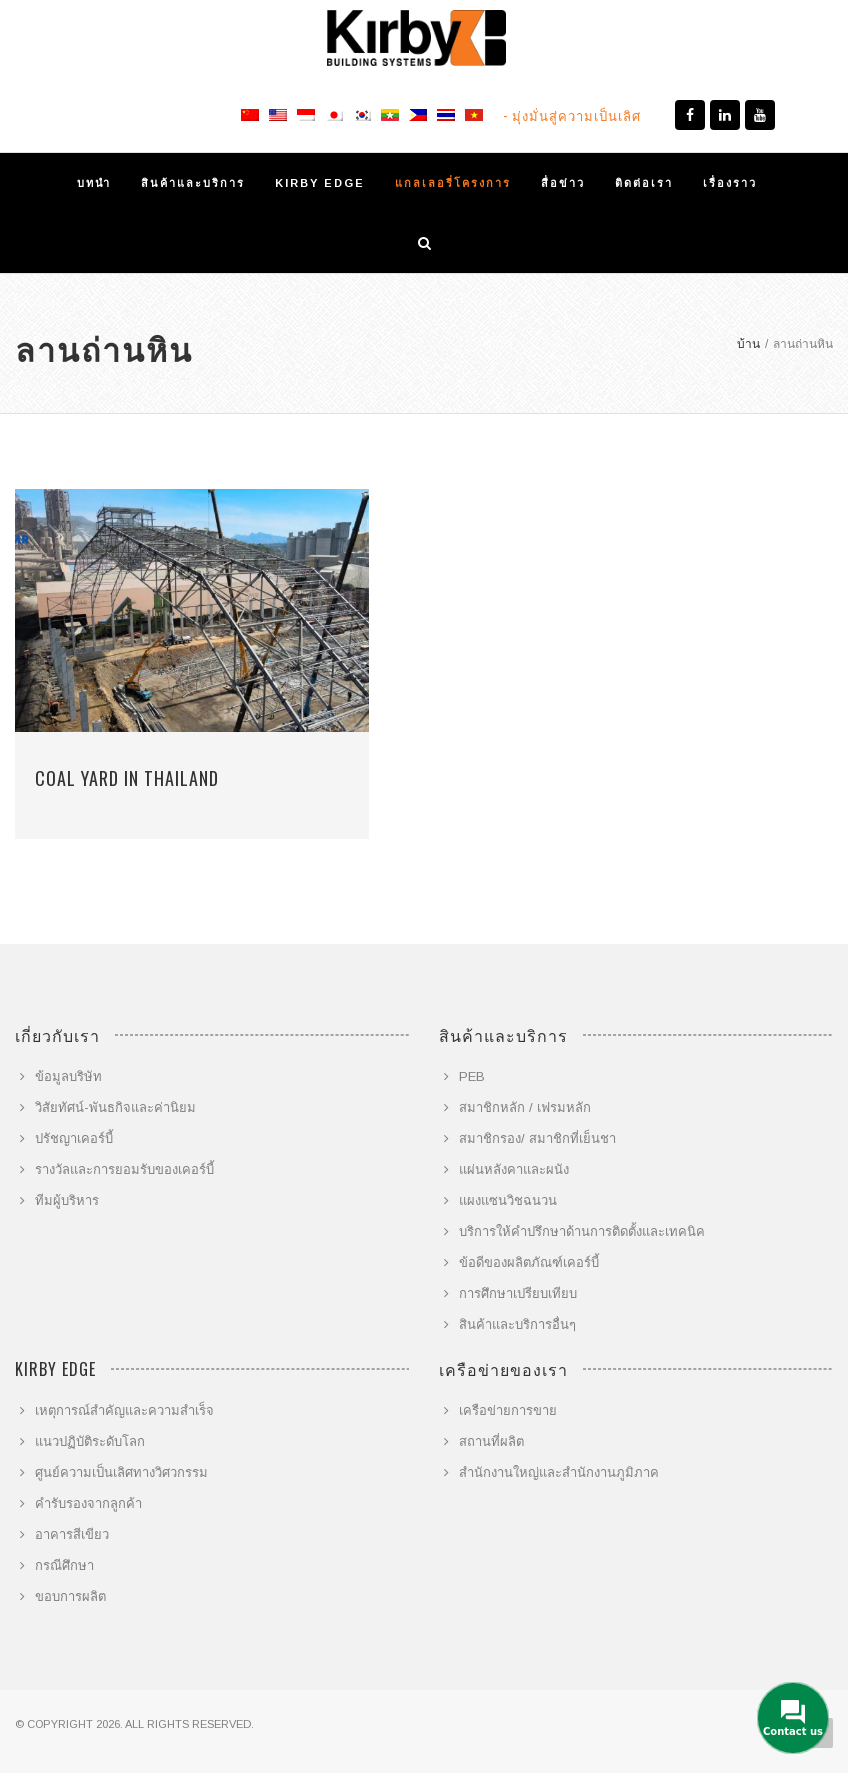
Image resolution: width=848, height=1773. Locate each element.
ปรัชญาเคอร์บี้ (74, 1138)
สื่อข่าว (563, 183)
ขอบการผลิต (70, 1596)
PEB (472, 1076)
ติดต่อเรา (644, 183)
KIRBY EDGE (320, 183)
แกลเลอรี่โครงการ (453, 183)
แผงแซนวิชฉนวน (508, 1200)
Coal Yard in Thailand (127, 778)
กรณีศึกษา (64, 1565)
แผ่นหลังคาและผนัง (514, 1169)
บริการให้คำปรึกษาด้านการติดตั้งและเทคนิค (582, 1231)
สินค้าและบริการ (193, 183)
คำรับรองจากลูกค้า (88, 1503)
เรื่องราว (730, 183)
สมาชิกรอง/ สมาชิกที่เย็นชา (537, 1138)
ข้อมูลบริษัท (68, 1076)
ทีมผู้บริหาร (67, 1200)
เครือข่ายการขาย (508, 1410)
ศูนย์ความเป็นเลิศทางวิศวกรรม (121, 1472)
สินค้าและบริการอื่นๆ (517, 1324)
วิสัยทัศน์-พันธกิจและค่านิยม (115, 1107)
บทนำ (94, 183)
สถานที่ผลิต (491, 1441)
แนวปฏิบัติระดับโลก (90, 1441)
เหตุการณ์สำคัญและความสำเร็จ (124, 1410)
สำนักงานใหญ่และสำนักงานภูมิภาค (559, 1472)
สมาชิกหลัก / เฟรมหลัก (525, 1107)
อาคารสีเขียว (72, 1534)
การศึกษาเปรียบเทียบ (518, 1293)
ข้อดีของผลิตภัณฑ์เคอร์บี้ (529, 1262)
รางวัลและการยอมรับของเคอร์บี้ (124, 1169)
